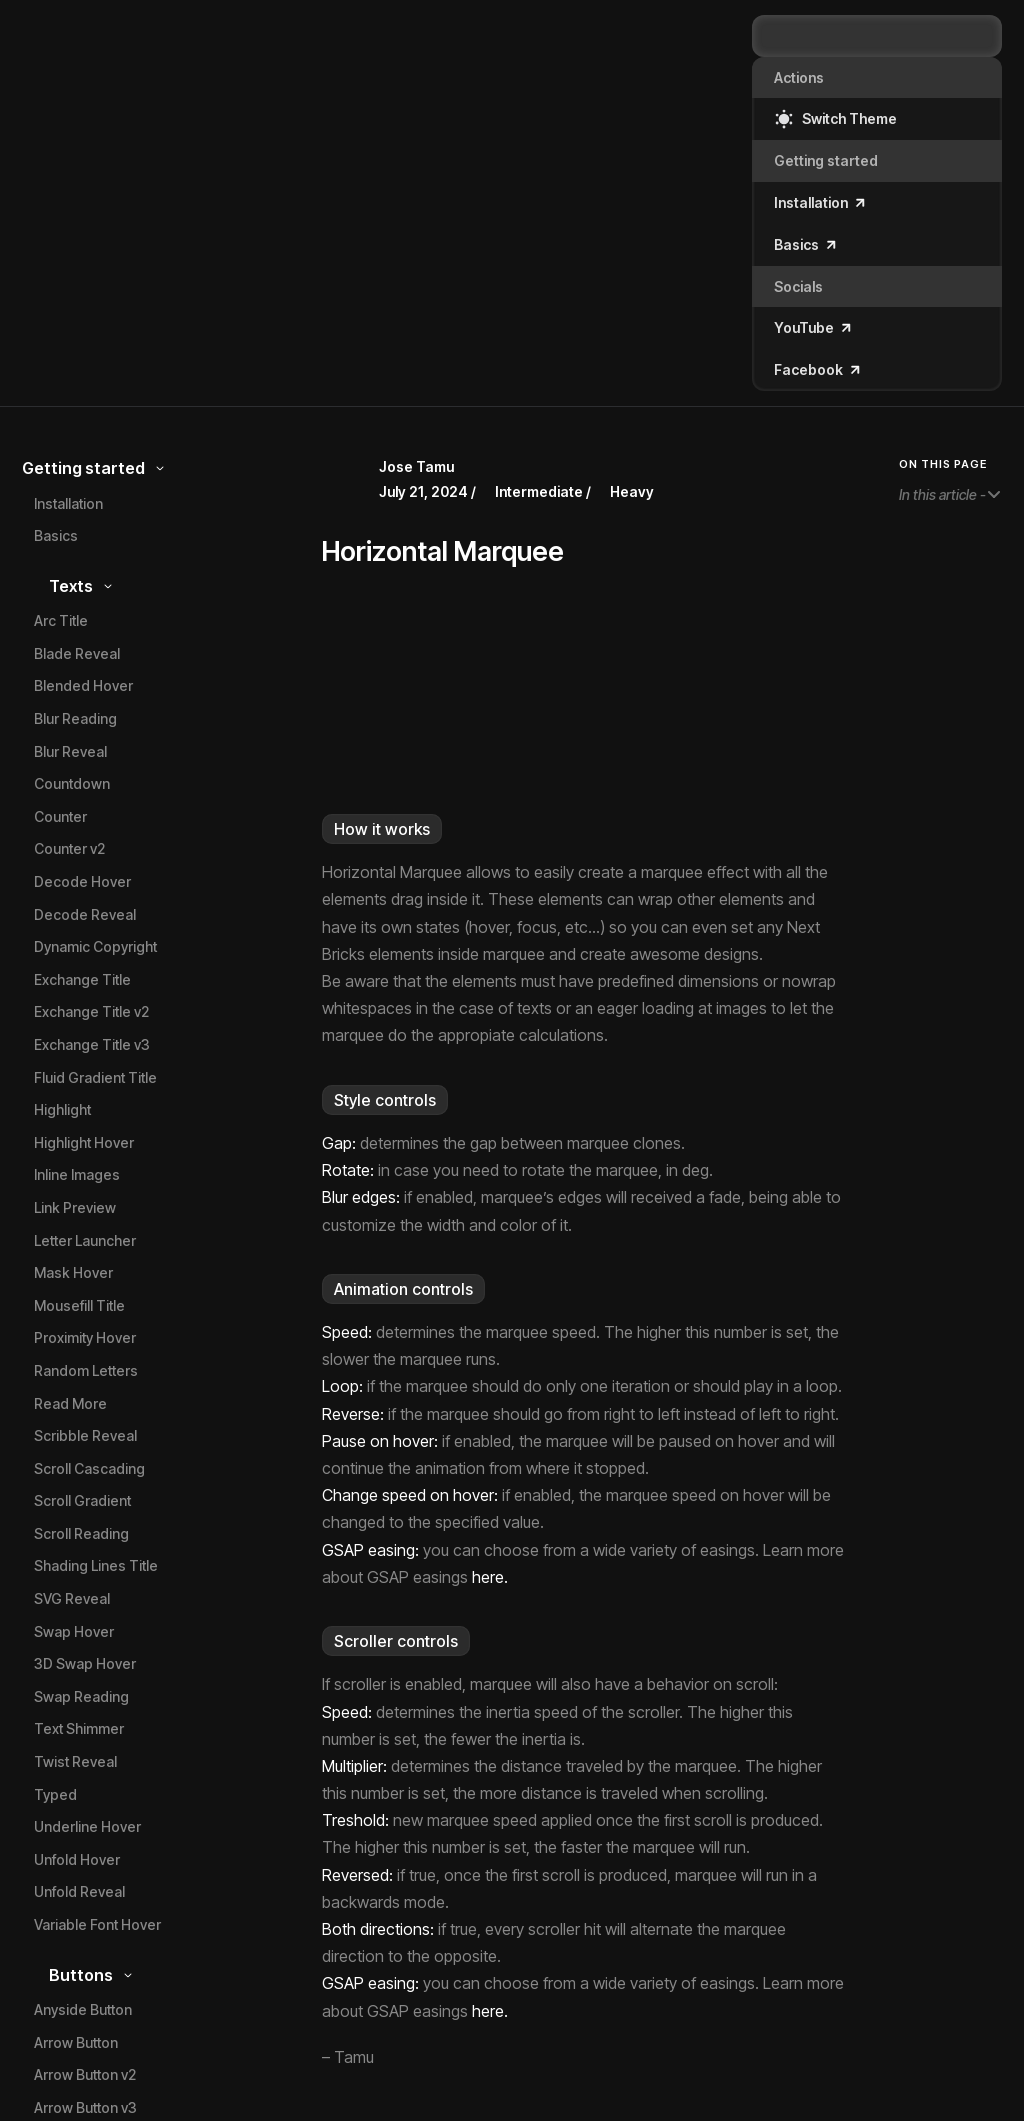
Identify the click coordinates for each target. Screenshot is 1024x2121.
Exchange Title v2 (91, 1011)
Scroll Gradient (82, 1500)
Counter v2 (69, 848)
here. (490, 1577)
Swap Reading (81, 1696)
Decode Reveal (85, 914)
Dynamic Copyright (95, 946)
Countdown (72, 783)
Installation (68, 503)
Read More (70, 1403)
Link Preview (75, 1207)
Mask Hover (73, 1272)
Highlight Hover (84, 1142)
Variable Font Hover (97, 1924)
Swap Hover (74, 1631)
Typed (55, 1794)
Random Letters (86, 1370)
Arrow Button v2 (85, 2074)
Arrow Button (76, 2042)
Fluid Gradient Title (95, 1077)
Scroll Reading (81, 1533)
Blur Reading (75, 718)
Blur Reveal (70, 751)
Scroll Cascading (89, 1468)
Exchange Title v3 (92, 1044)
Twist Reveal (75, 1761)
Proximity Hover (85, 1337)
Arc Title (61, 620)
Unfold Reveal (79, 1891)
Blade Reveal (77, 653)
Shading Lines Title (96, 1565)
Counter (60, 816)
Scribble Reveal (85, 1435)
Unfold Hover (77, 1859)
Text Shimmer (79, 1728)
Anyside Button (83, 2009)
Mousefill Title (79, 1305)
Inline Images (77, 1174)
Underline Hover (87, 1826)
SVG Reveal (72, 1598)
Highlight (62, 1109)
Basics (56, 535)
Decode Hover (82, 881)
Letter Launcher (85, 1240)
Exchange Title (82, 979)
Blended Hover (83, 685)
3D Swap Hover (85, 1663)
